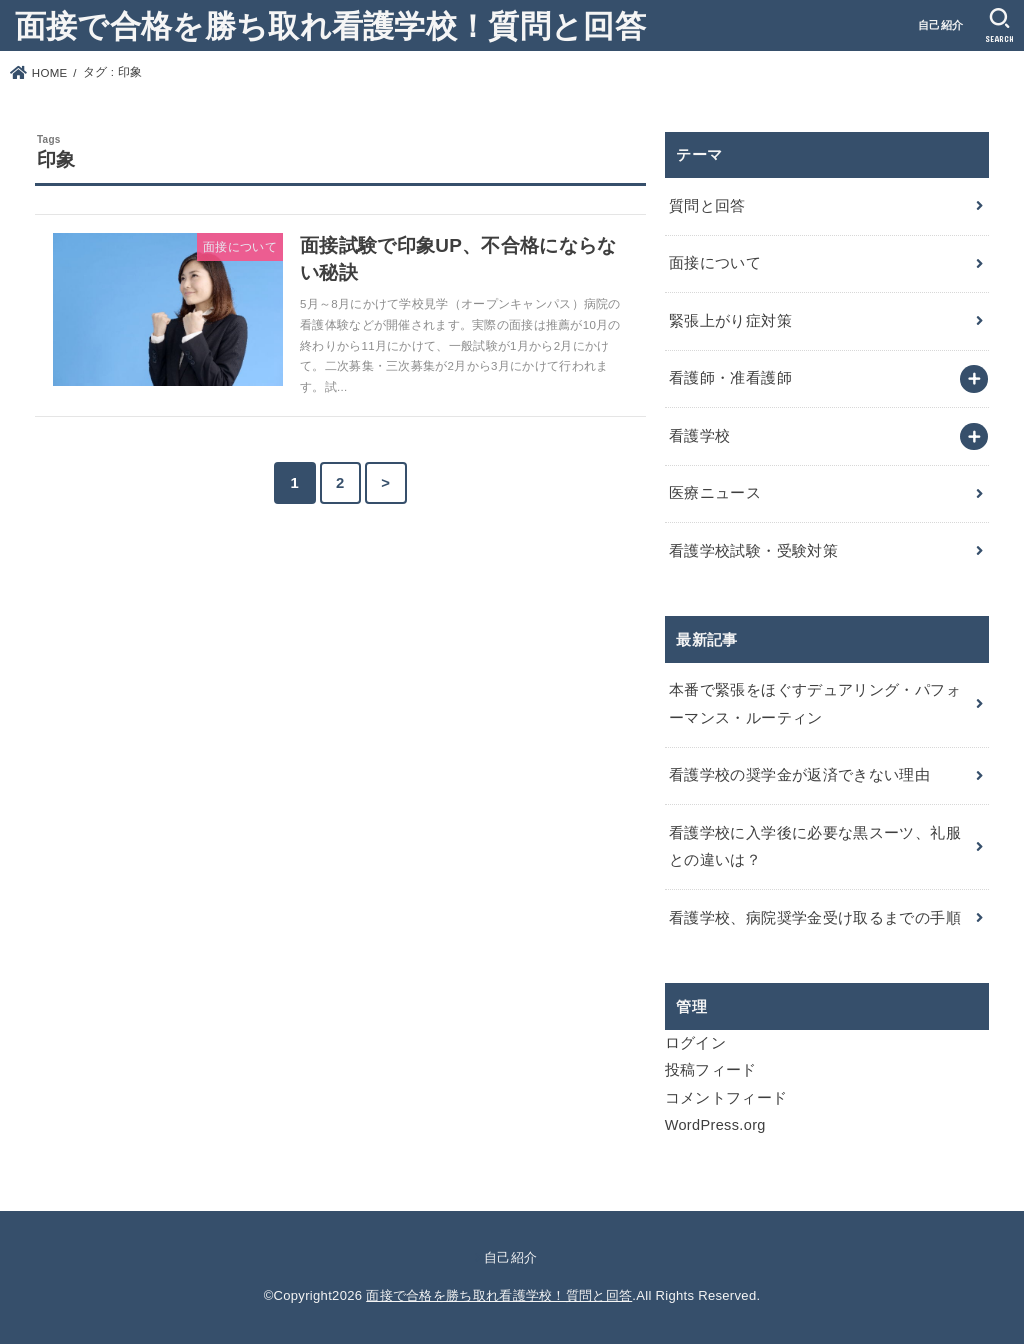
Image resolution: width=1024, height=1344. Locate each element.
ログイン (695, 1043)
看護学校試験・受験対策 (753, 551)
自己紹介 (940, 25)
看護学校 (699, 436)
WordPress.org (715, 1125)
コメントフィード (726, 1098)
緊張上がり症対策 (730, 321)
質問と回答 (707, 206)
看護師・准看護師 (730, 378)
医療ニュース (715, 493)
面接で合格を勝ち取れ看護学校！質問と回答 (330, 24)
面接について (715, 263)
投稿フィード (711, 1070)
